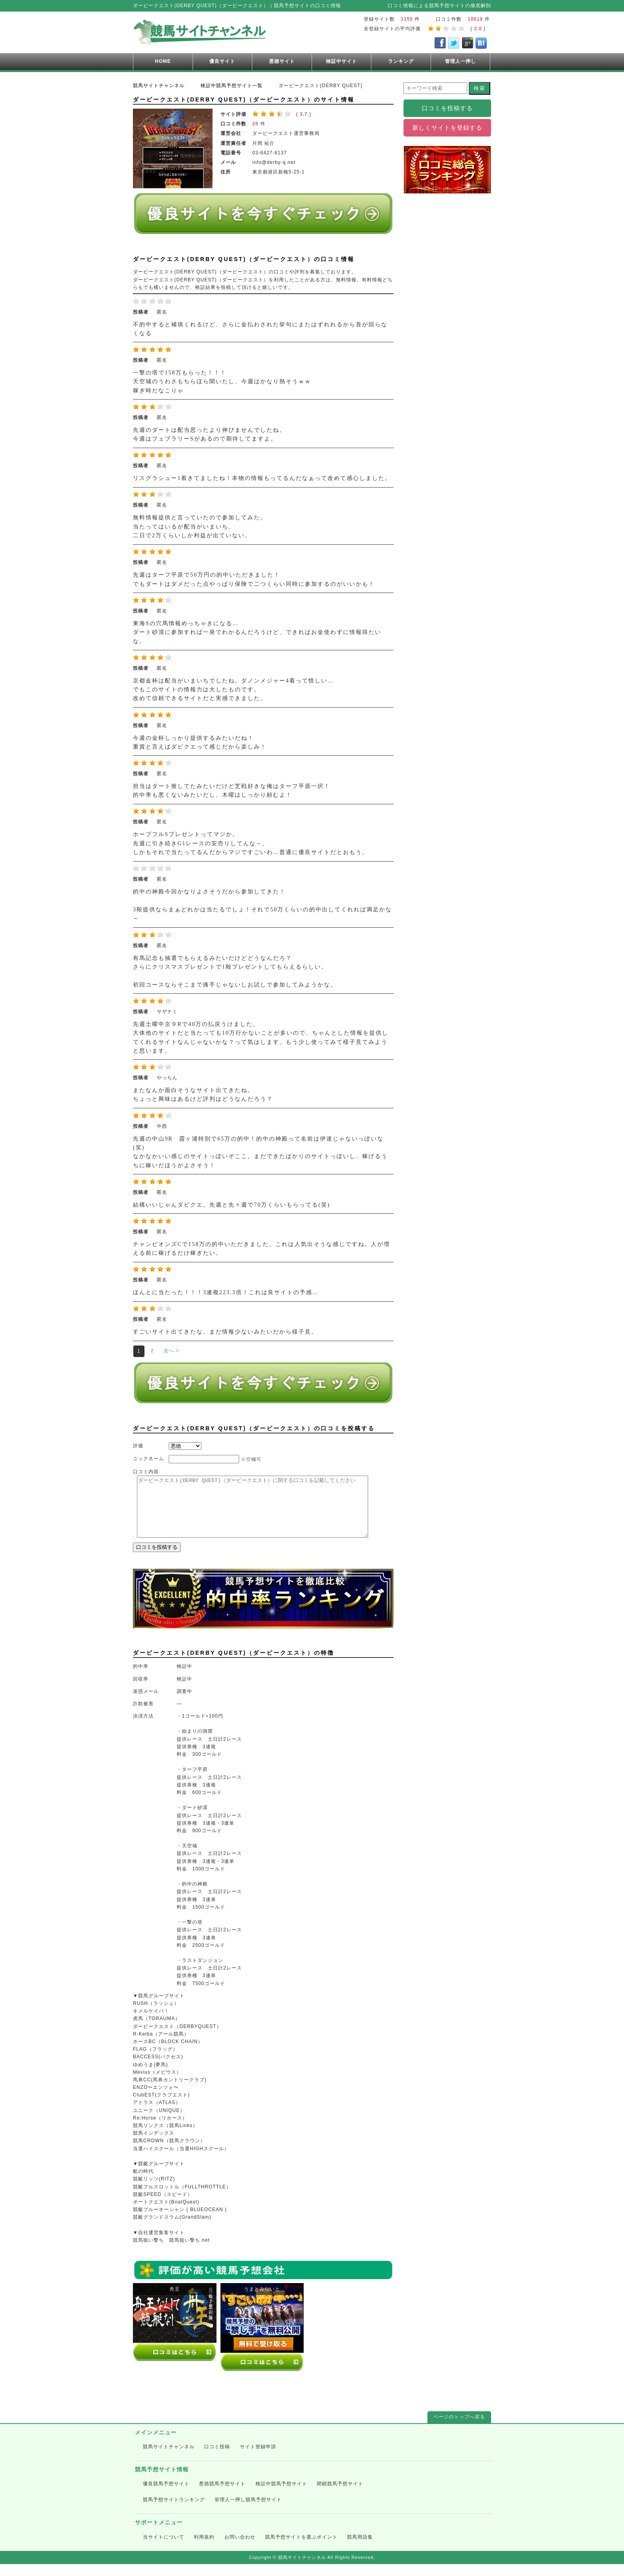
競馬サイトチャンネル (169, 2458)
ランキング (401, 61)
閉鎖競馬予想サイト (340, 2495)
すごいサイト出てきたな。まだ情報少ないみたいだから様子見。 (225, 1332)
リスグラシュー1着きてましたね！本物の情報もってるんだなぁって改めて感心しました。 (262, 478)
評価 (138, 1446)
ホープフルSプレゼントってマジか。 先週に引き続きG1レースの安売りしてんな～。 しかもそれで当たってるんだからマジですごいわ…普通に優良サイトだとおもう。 (251, 843)
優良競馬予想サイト (166, 2495)
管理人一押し (460, 61)
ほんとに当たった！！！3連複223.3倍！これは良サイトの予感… (226, 1292)
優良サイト (222, 61)
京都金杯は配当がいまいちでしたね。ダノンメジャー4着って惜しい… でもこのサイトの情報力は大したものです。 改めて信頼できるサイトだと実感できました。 (233, 690)
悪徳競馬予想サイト (222, 2495)
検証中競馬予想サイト (281, 2495)
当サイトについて (163, 2549)
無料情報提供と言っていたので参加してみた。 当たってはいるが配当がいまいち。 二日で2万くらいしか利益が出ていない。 (200, 526)
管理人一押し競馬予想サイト (248, 2511)
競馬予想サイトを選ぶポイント (301, 2549)
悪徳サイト (282, 61)
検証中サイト (341, 61)
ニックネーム (148, 1458)
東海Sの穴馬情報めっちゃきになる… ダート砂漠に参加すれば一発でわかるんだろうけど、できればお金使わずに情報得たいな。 (257, 632)
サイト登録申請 (258, 2458)
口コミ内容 (146, 1471)
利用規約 (204, 2549)
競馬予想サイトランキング (174, 2511)
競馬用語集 (360, 2549)
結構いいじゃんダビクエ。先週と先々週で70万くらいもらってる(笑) (231, 1205)
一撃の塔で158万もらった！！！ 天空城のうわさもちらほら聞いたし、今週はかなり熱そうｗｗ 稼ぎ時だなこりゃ (222, 382)
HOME (163, 61)
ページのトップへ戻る (459, 2429)
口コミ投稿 (217, 2458)
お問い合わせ (239, 2549)
